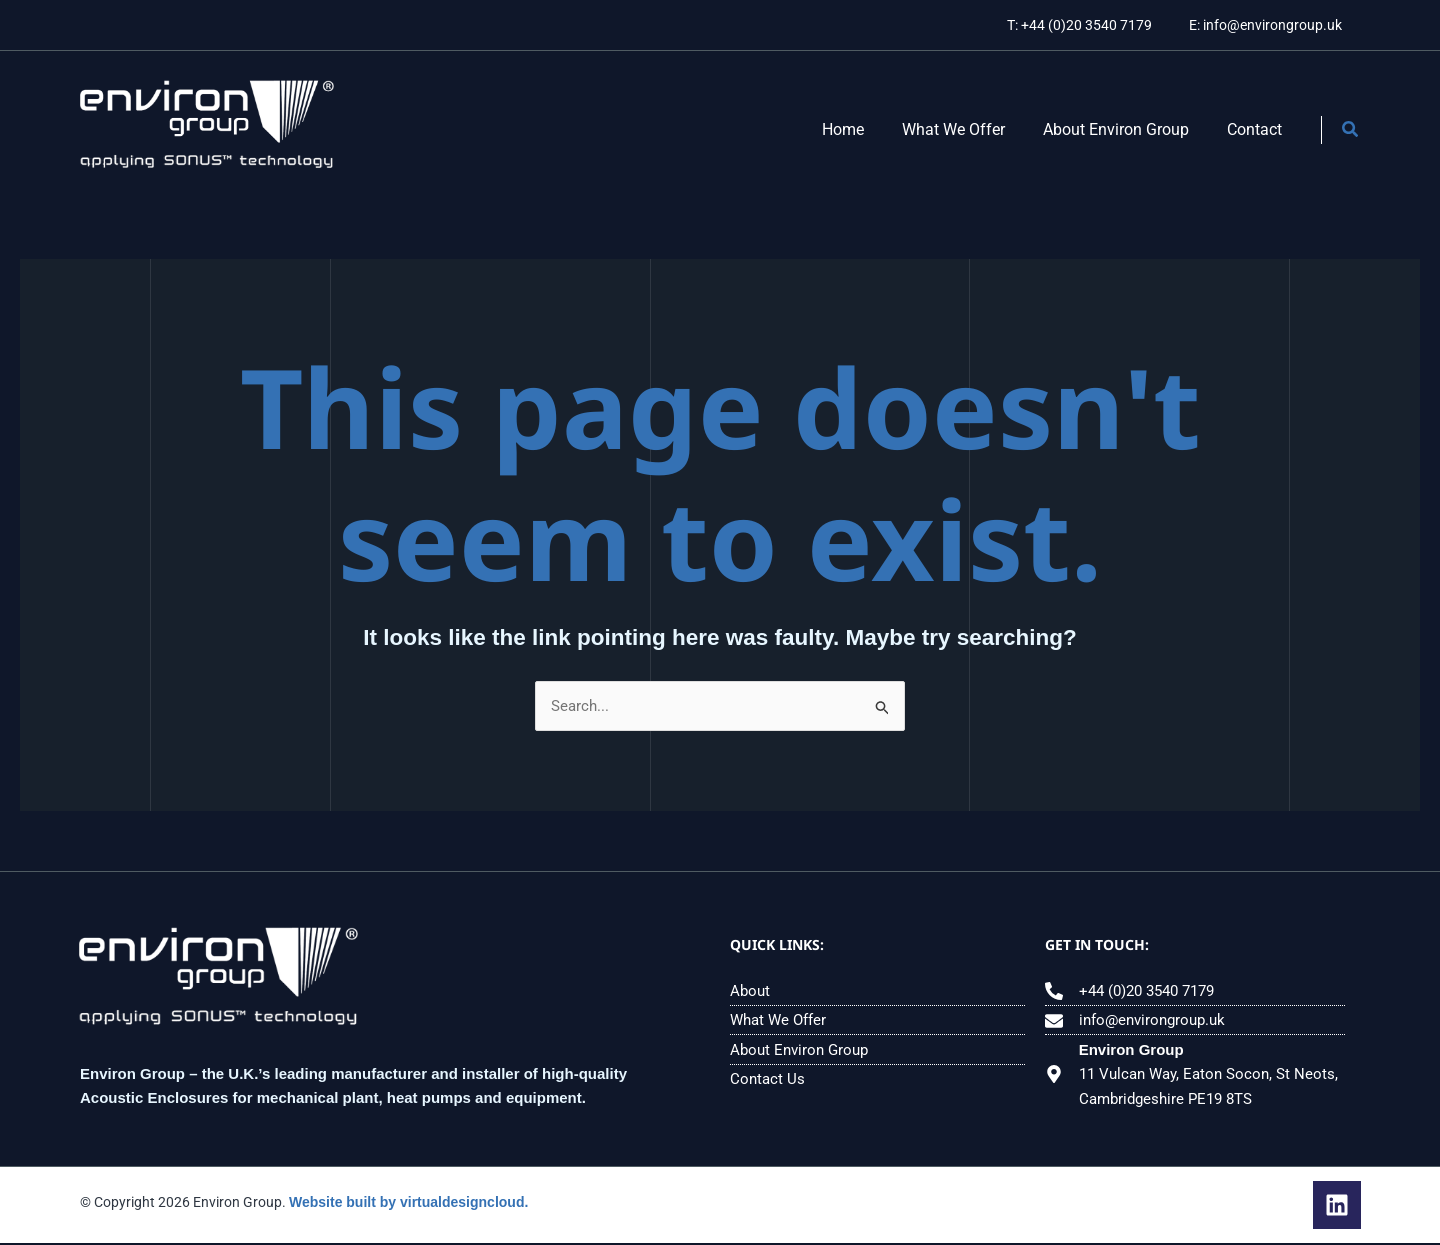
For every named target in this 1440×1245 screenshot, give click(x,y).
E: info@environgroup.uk (1269, 25)
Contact (1257, 129)
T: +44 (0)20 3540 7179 (1092, 25)
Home (864, 129)
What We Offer (968, 129)
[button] (1351, 131)
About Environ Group (1125, 129)
